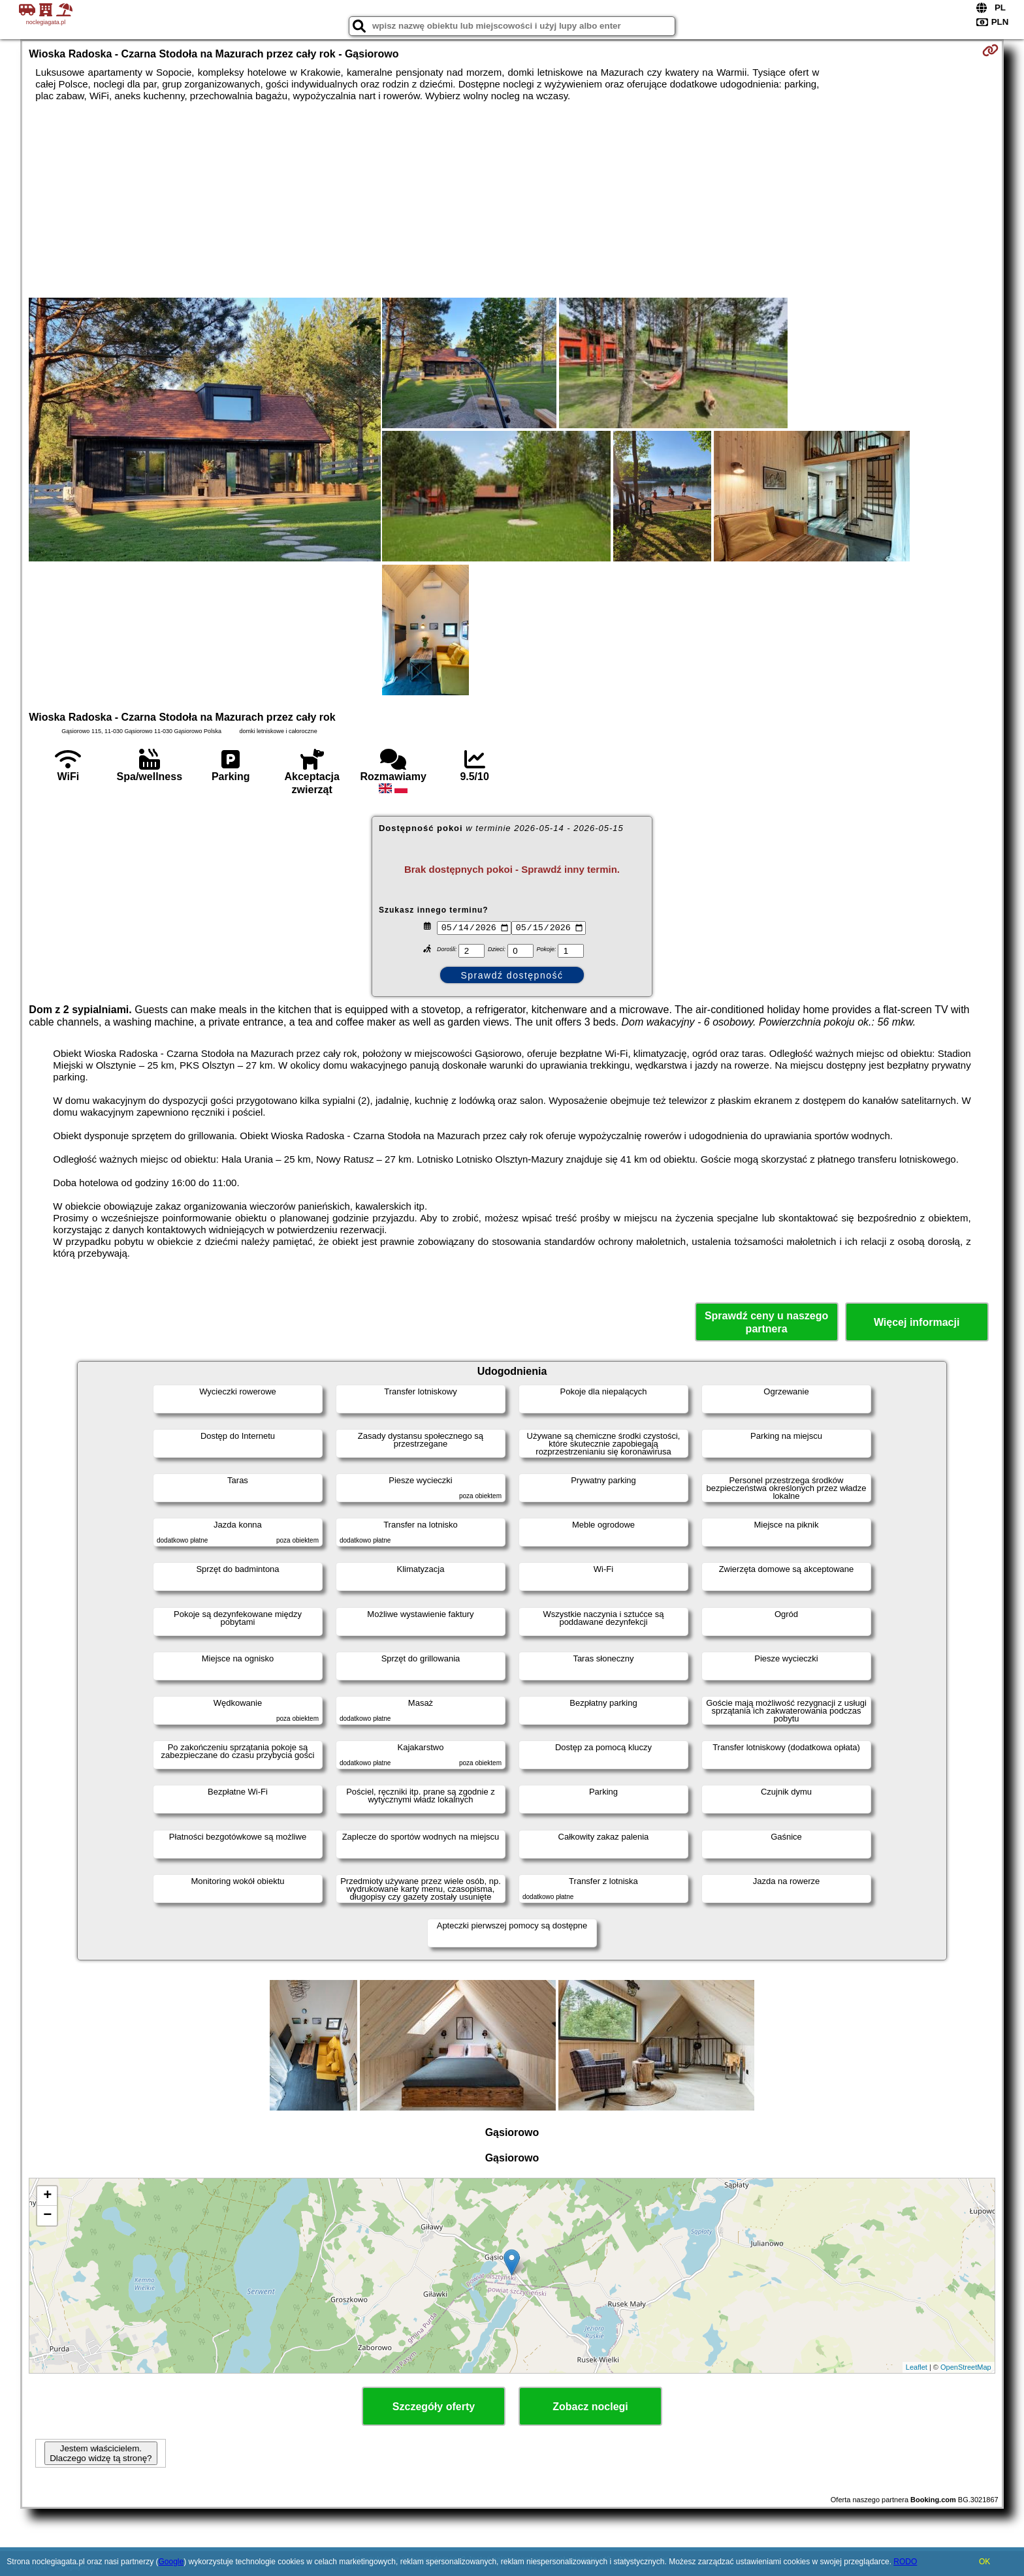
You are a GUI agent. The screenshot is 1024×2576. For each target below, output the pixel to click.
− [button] (47, 2215)
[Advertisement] (512, 199)
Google (171, 2561)
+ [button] (47, 2196)
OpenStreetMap (965, 2367)
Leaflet (916, 2367)
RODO (905, 2561)
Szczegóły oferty (433, 2406)
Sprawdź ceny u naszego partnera (766, 1322)
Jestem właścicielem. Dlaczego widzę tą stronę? (101, 2453)
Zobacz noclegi (590, 2406)
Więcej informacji (916, 1322)
